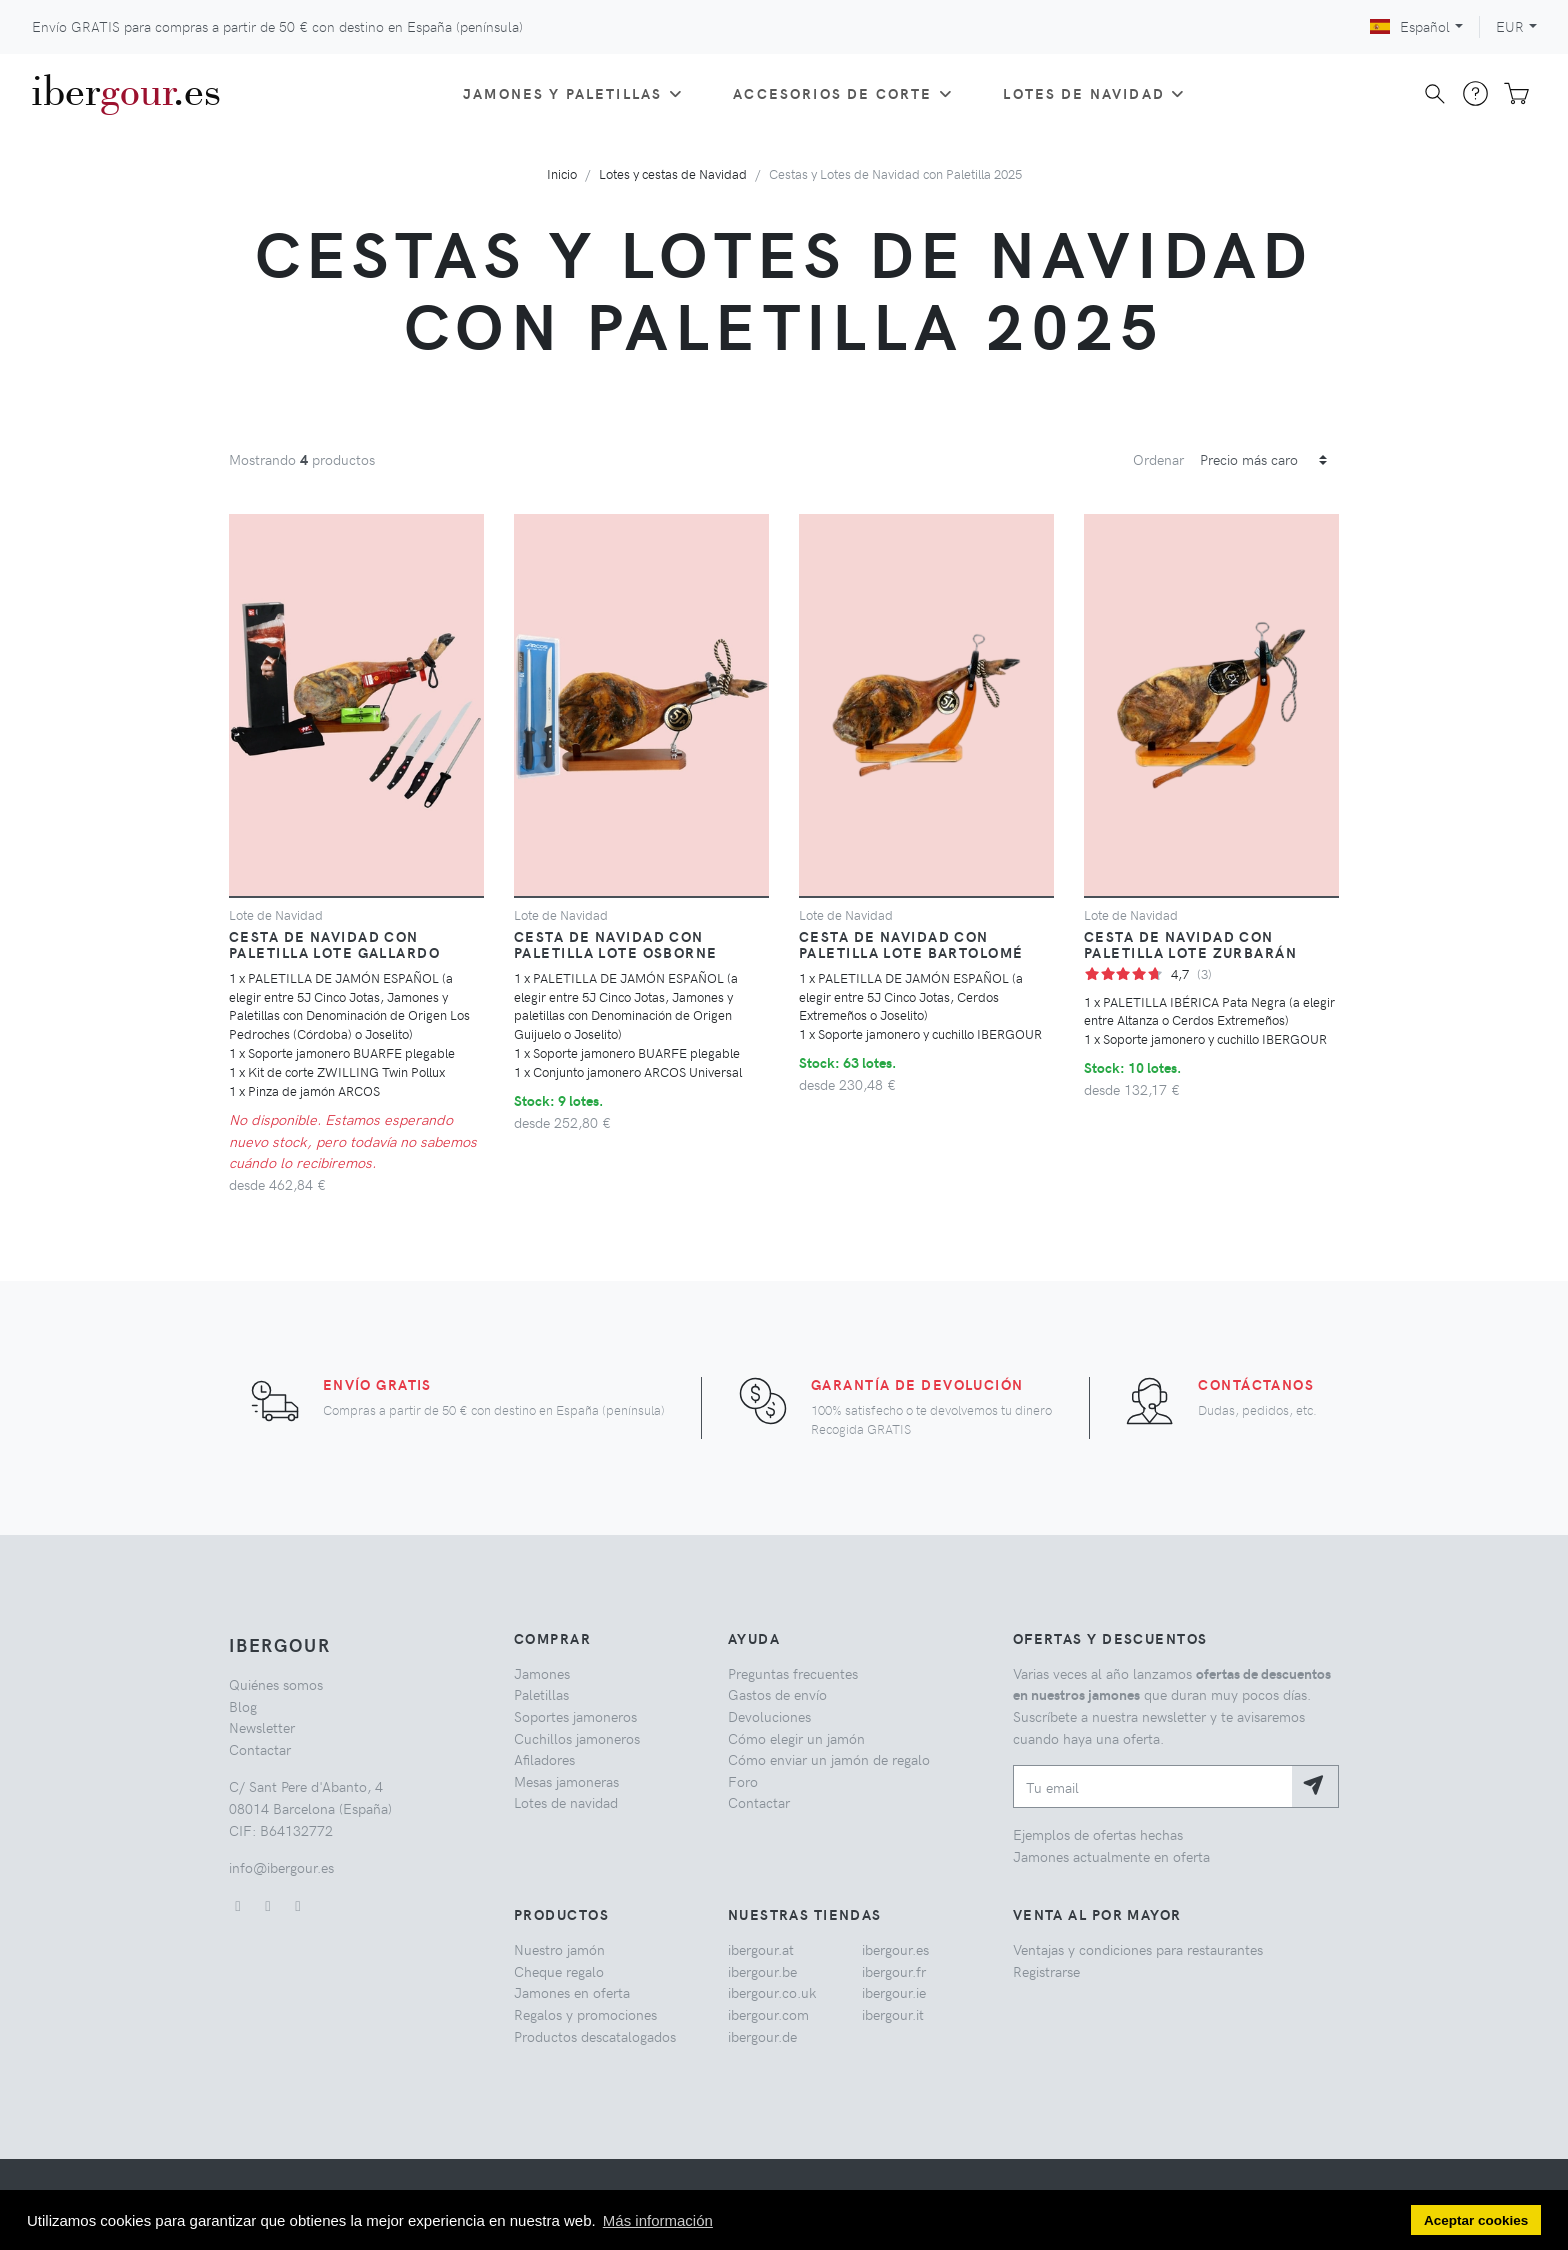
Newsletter (262, 1727)
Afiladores (544, 1759)
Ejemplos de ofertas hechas (1098, 1834)
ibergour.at (761, 1949)
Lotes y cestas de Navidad (673, 173)
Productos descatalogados (595, 2036)
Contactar (260, 1749)
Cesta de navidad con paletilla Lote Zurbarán (1190, 944)
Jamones (542, 1673)
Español (1410, 26)
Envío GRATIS (377, 1384)
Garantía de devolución (917, 1384)
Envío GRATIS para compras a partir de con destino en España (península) (277, 26)
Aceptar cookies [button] (1476, 2220)
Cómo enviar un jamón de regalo (829, 1759)
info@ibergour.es (281, 1867)
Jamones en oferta (572, 1992)
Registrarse (1046, 1971)
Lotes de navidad (566, 1802)
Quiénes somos (276, 1684)
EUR (1510, 26)
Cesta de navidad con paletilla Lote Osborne (616, 944)
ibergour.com (768, 2014)
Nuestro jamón (559, 1949)
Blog (243, 1706)
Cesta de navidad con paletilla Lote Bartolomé (911, 944)
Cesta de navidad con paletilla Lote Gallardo (334, 944)
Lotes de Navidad (1095, 93)
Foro (743, 1781)
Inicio (562, 173)
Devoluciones (769, 1716)
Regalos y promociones (585, 2014)
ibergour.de (762, 2036)
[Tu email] (1153, 1786)
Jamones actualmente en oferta (1111, 1856)
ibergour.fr (894, 1971)
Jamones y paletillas (574, 93)
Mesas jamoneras (566, 1781)
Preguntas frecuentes (793, 1673)
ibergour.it (893, 2014)
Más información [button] (658, 2220)
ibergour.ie (894, 1992)
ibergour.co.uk (772, 1992)
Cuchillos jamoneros (577, 1738)
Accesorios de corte (844, 93)
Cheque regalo (559, 1971)
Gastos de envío (777, 1694)
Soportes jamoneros (575, 1716)
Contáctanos (1256, 1384)
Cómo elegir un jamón (796, 1738)
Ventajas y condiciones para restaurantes (1138, 1949)
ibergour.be (762, 1971)
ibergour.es (895, 1949)
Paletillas (541, 1694)
